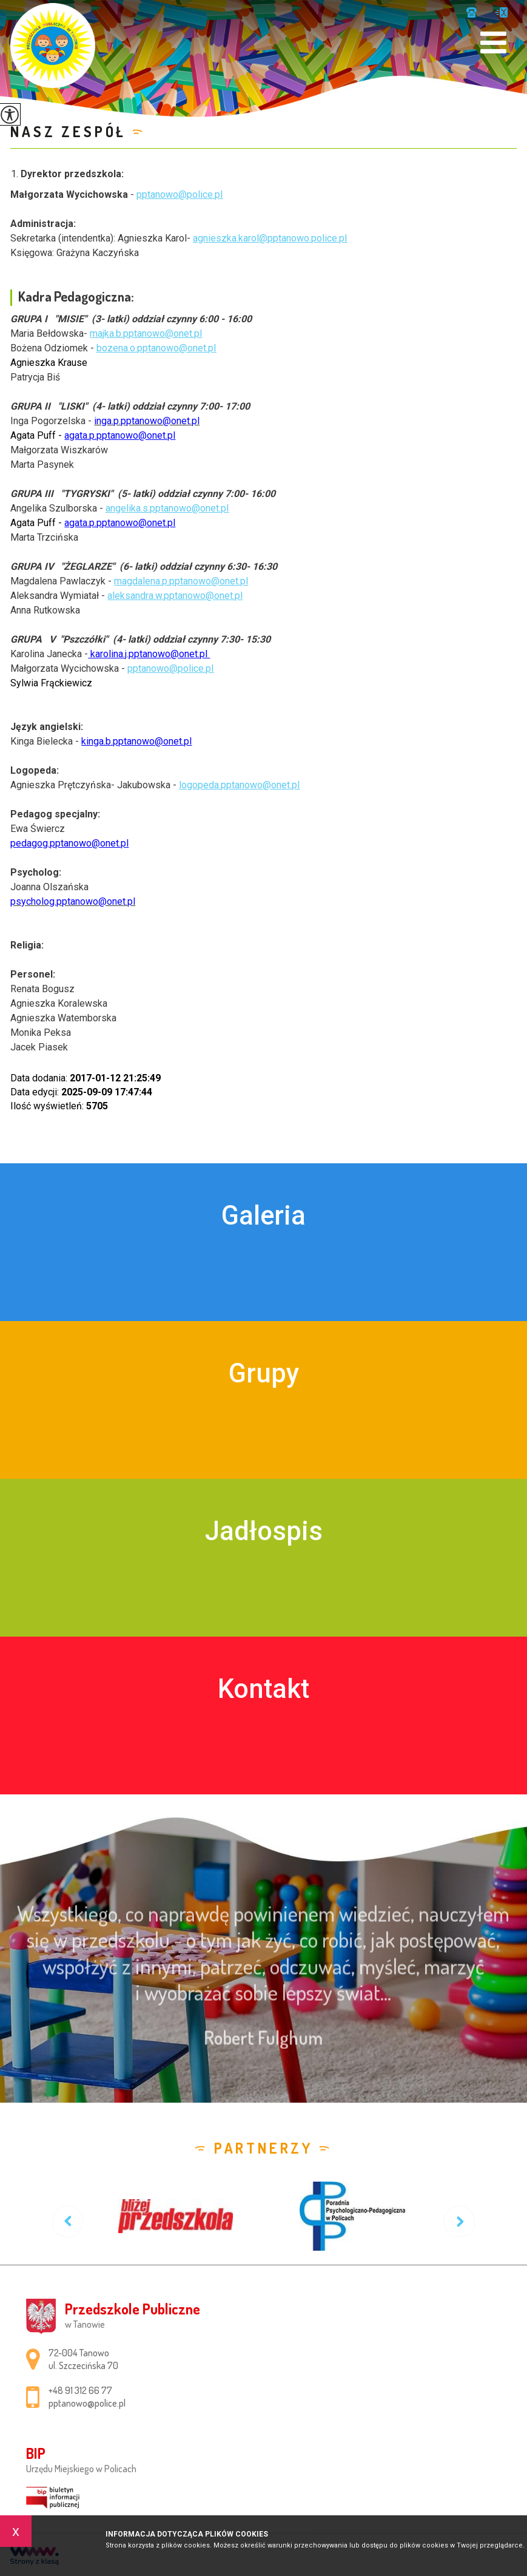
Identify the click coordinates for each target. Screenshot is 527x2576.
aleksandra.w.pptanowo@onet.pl (175, 595)
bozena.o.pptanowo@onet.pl (156, 348)
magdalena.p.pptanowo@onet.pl (181, 581)
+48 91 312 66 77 (471, 12)
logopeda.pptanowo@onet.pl (239, 785)
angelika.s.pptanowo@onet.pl (167, 508)
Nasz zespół (68, 131)
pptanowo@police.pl (501, 12)
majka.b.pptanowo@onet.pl (146, 333)
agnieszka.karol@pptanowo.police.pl (270, 238)
